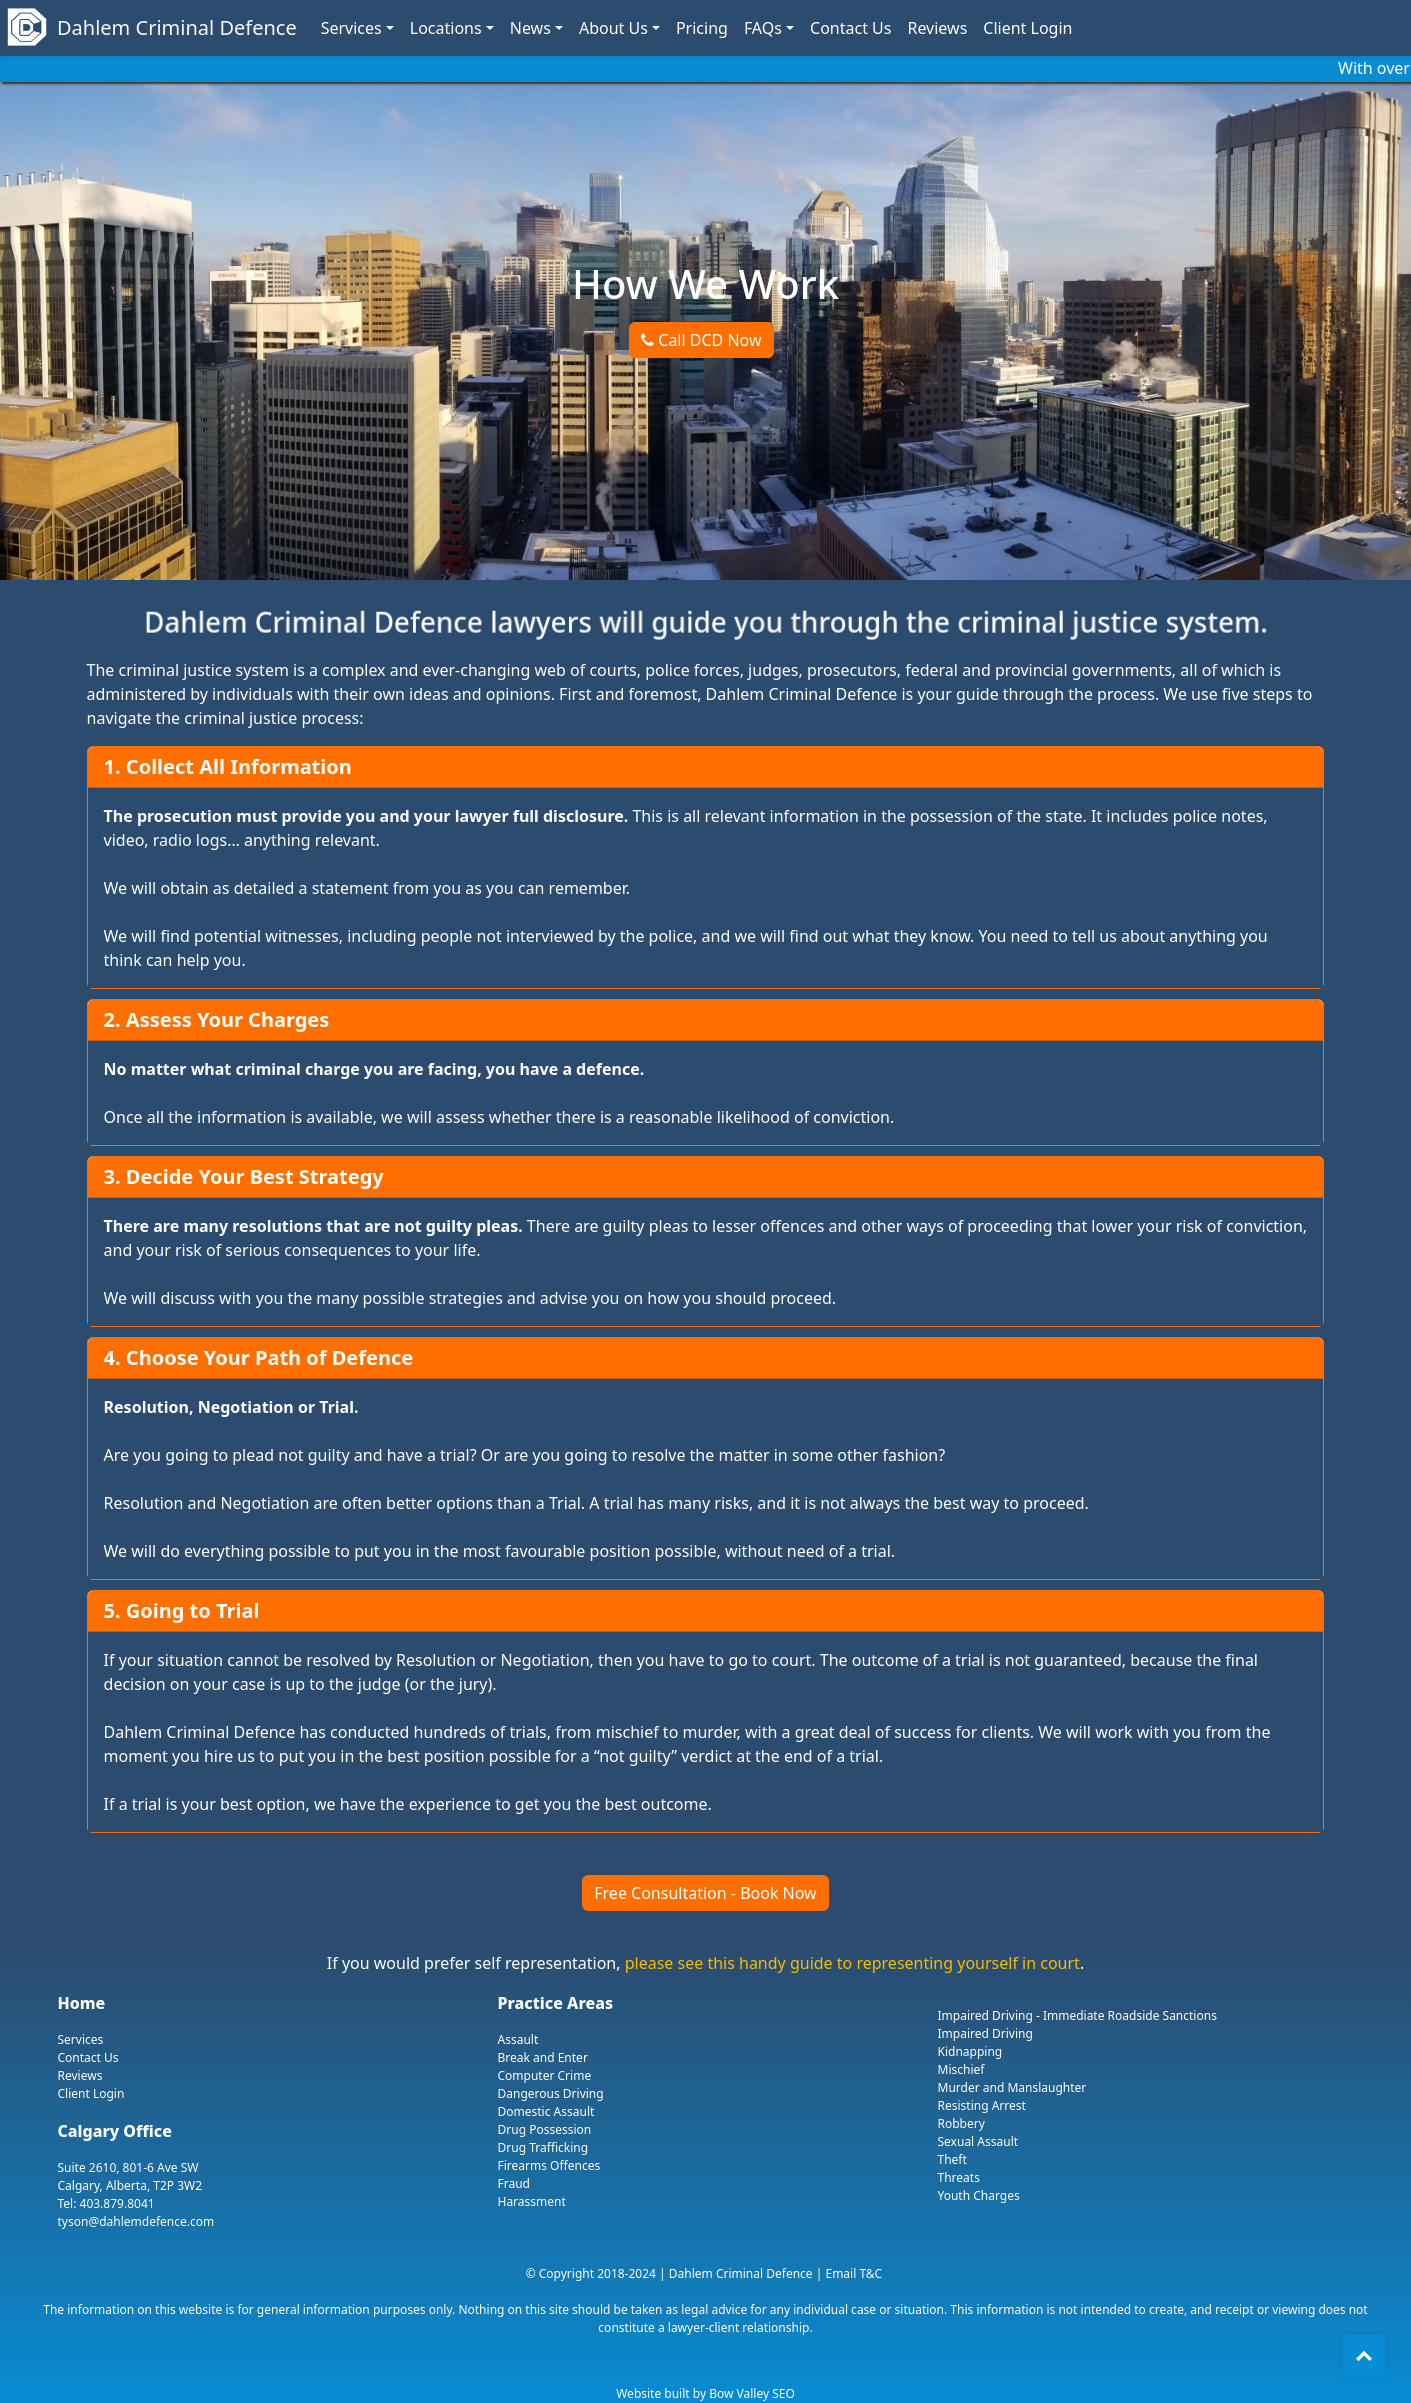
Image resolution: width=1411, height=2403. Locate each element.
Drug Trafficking (543, 2147)
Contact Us (850, 28)
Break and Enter (543, 2057)
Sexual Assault (978, 2141)
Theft (952, 2159)
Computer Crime (545, 2075)
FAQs (763, 28)
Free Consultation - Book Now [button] (705, 1893)
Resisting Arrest (982, 2105)
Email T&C (853, 2273)
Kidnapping (970, 2051)
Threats (959, 2177)
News (530, 28)
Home (82, 2003)
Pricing (702, 28)
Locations (446, 28)
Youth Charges (979, 2195)
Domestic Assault (546, 2111)
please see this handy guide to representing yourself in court (852, 1963)
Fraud (514, 2183)
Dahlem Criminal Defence (154, 28)
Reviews (937, 28)
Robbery (961, 2123)
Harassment (532, 2201)
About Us (613, 28)
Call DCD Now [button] (701, 340)
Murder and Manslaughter (1012, 2087)
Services (351, 28)
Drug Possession (545, 2129)
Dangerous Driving (551, 2093)
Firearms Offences (549, 2165)
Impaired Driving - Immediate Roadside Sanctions (1077, 2015)
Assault (518, 2039)
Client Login (1027, 28)
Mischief (961, 2069)
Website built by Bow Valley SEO (705, 2393)
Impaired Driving (985, 2033)
